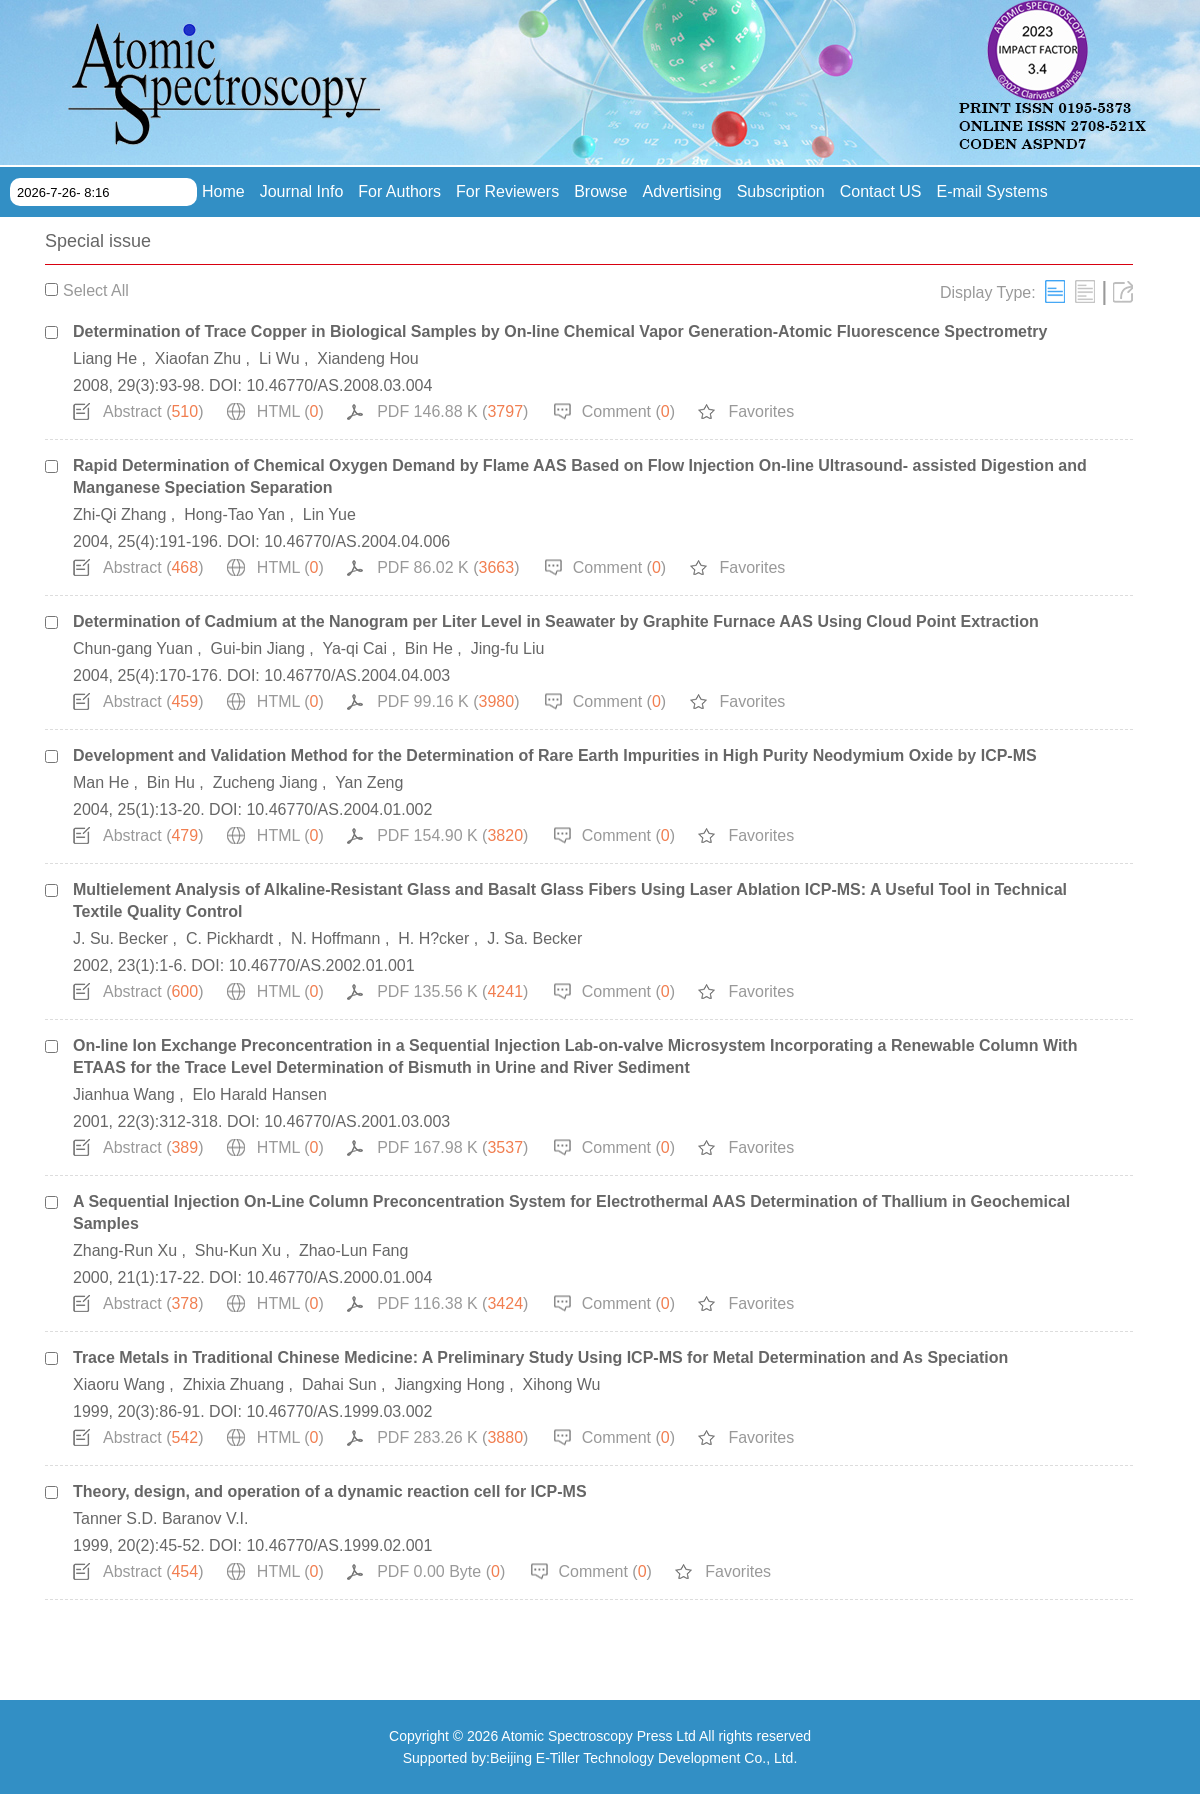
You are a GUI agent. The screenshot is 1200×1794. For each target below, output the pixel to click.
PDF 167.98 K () (452, 1147)
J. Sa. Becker (534, 938)
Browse (600, 191)
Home (223, 191)
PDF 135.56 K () (452, 991)
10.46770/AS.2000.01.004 (339, 1277)
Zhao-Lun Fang (353, 1250)
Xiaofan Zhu (198, 358)
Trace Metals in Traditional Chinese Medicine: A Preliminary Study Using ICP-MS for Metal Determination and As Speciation (540, 1357)
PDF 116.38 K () (452, 1303)
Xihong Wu (562, 1384)
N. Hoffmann (336, 938)
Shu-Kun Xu (238, 1250)
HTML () (290, 411)
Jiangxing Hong (449, 1384)
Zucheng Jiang (265, 782)
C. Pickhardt (229, 938)
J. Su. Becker (120, 938)
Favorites (761, 411)
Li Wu (279, 358)
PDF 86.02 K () (448, 567)
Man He (101, 782)
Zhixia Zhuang (233, 1384)
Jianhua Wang (124, 1094)
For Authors (399, 191)
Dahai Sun (339, 1384)
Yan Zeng (369, 782)
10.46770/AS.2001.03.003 (357, 1121)
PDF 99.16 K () (448, 701)
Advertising (682, 191)
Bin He (429, 648)
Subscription (781, 191)
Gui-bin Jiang (258, 648)
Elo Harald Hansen (260, 1094)
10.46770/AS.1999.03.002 (339, 1411)
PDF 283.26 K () (452, 1437)
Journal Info (302, 191)
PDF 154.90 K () (452, 835)
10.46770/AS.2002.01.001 (322, 965)
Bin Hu (171, 782)
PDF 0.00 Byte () (441, 1571)
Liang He (105, 358)
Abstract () (153, 411)
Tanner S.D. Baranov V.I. (161, 1518)
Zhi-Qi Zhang (119, 514)
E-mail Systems (992, 191)
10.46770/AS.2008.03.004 (339, 385)
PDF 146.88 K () (452, 411)
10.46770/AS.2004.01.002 (339, 809)
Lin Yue (329, 514)
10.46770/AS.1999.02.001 (339, 1545)
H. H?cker (433, 938)
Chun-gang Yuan (133, 648)
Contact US (881, 191)
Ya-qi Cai (354, 648)
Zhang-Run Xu (125, 1250)
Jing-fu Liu (508, 648)
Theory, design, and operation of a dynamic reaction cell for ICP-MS (330, 1491)
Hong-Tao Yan (234, 514)
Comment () (628, 411)
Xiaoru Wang (119, 1384)
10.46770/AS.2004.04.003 (357, 675)
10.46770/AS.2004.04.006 (357, 541)
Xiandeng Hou (367, 358)
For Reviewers (507, 191)
